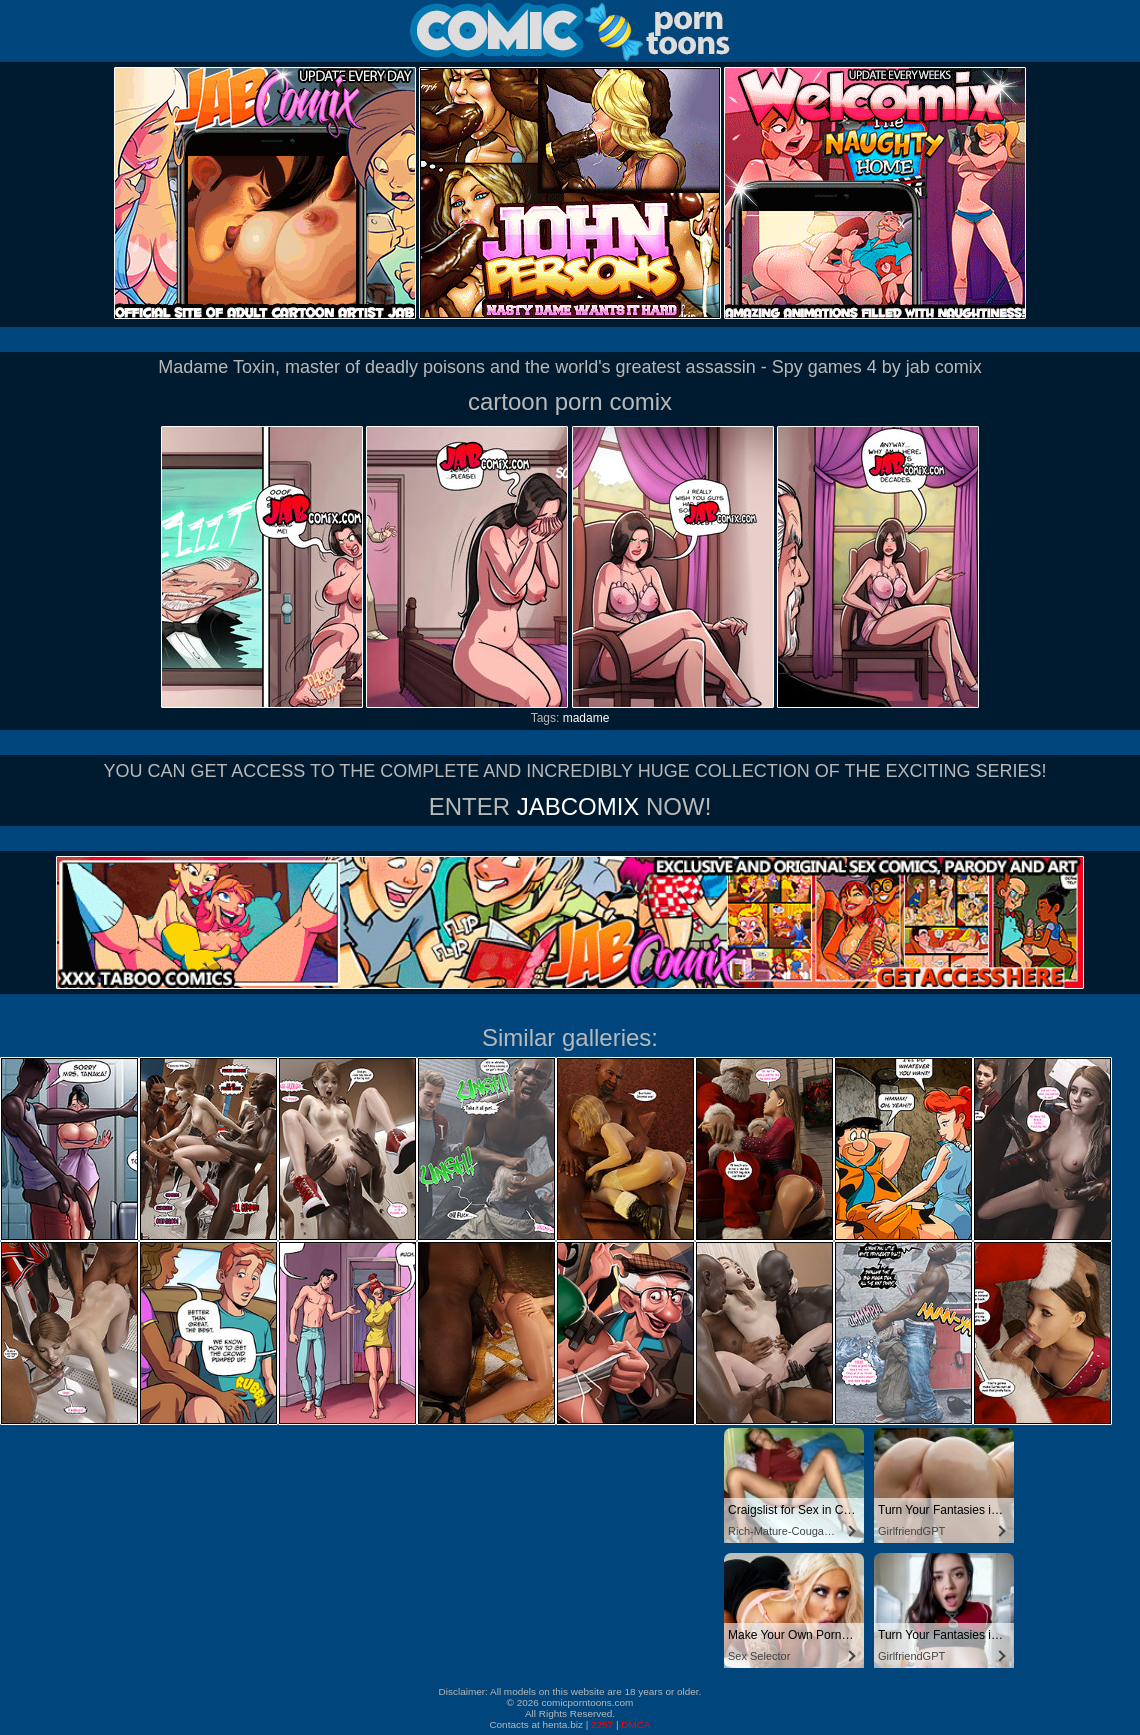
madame (586, 718)
